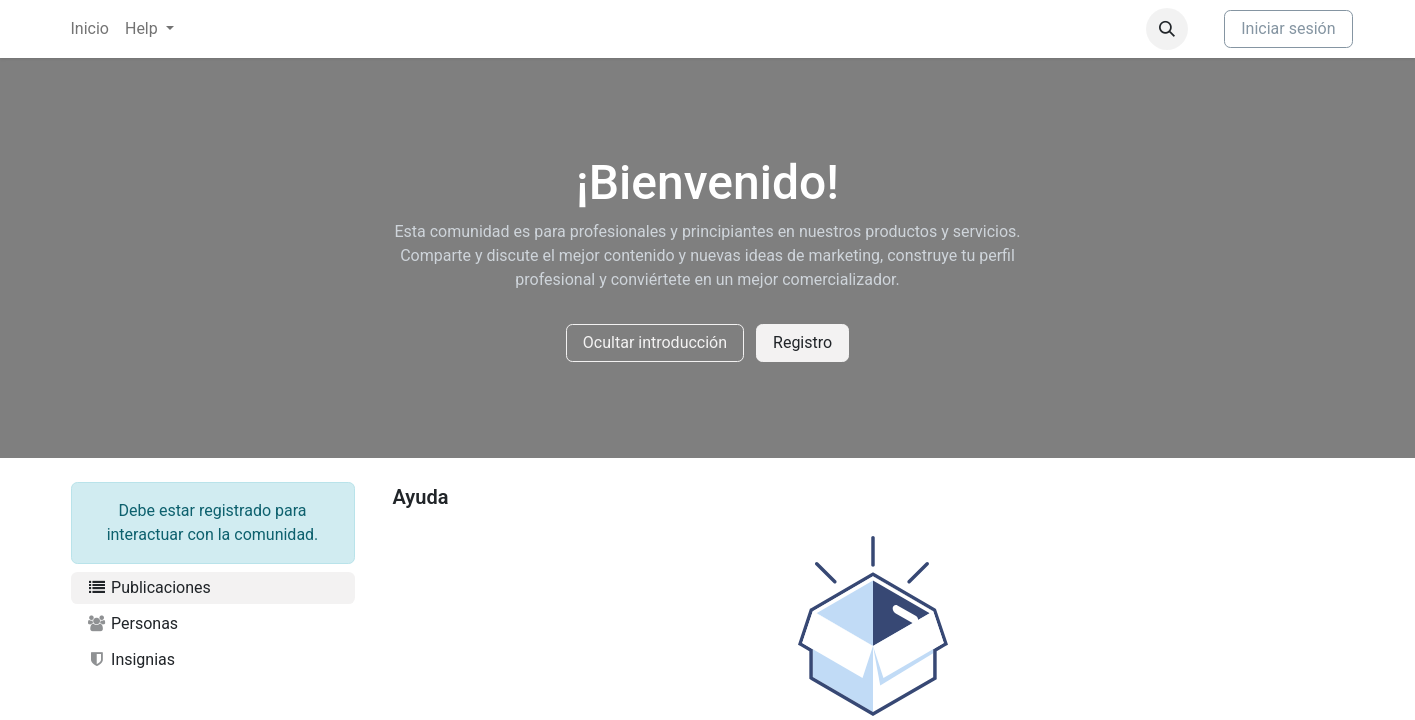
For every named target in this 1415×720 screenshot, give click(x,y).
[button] (1167, 29)
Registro (802, 342)
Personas (133, 623)
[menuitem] (90, 29)
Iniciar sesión (1288, 28)
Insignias (131, 659)
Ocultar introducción (655, 342)
